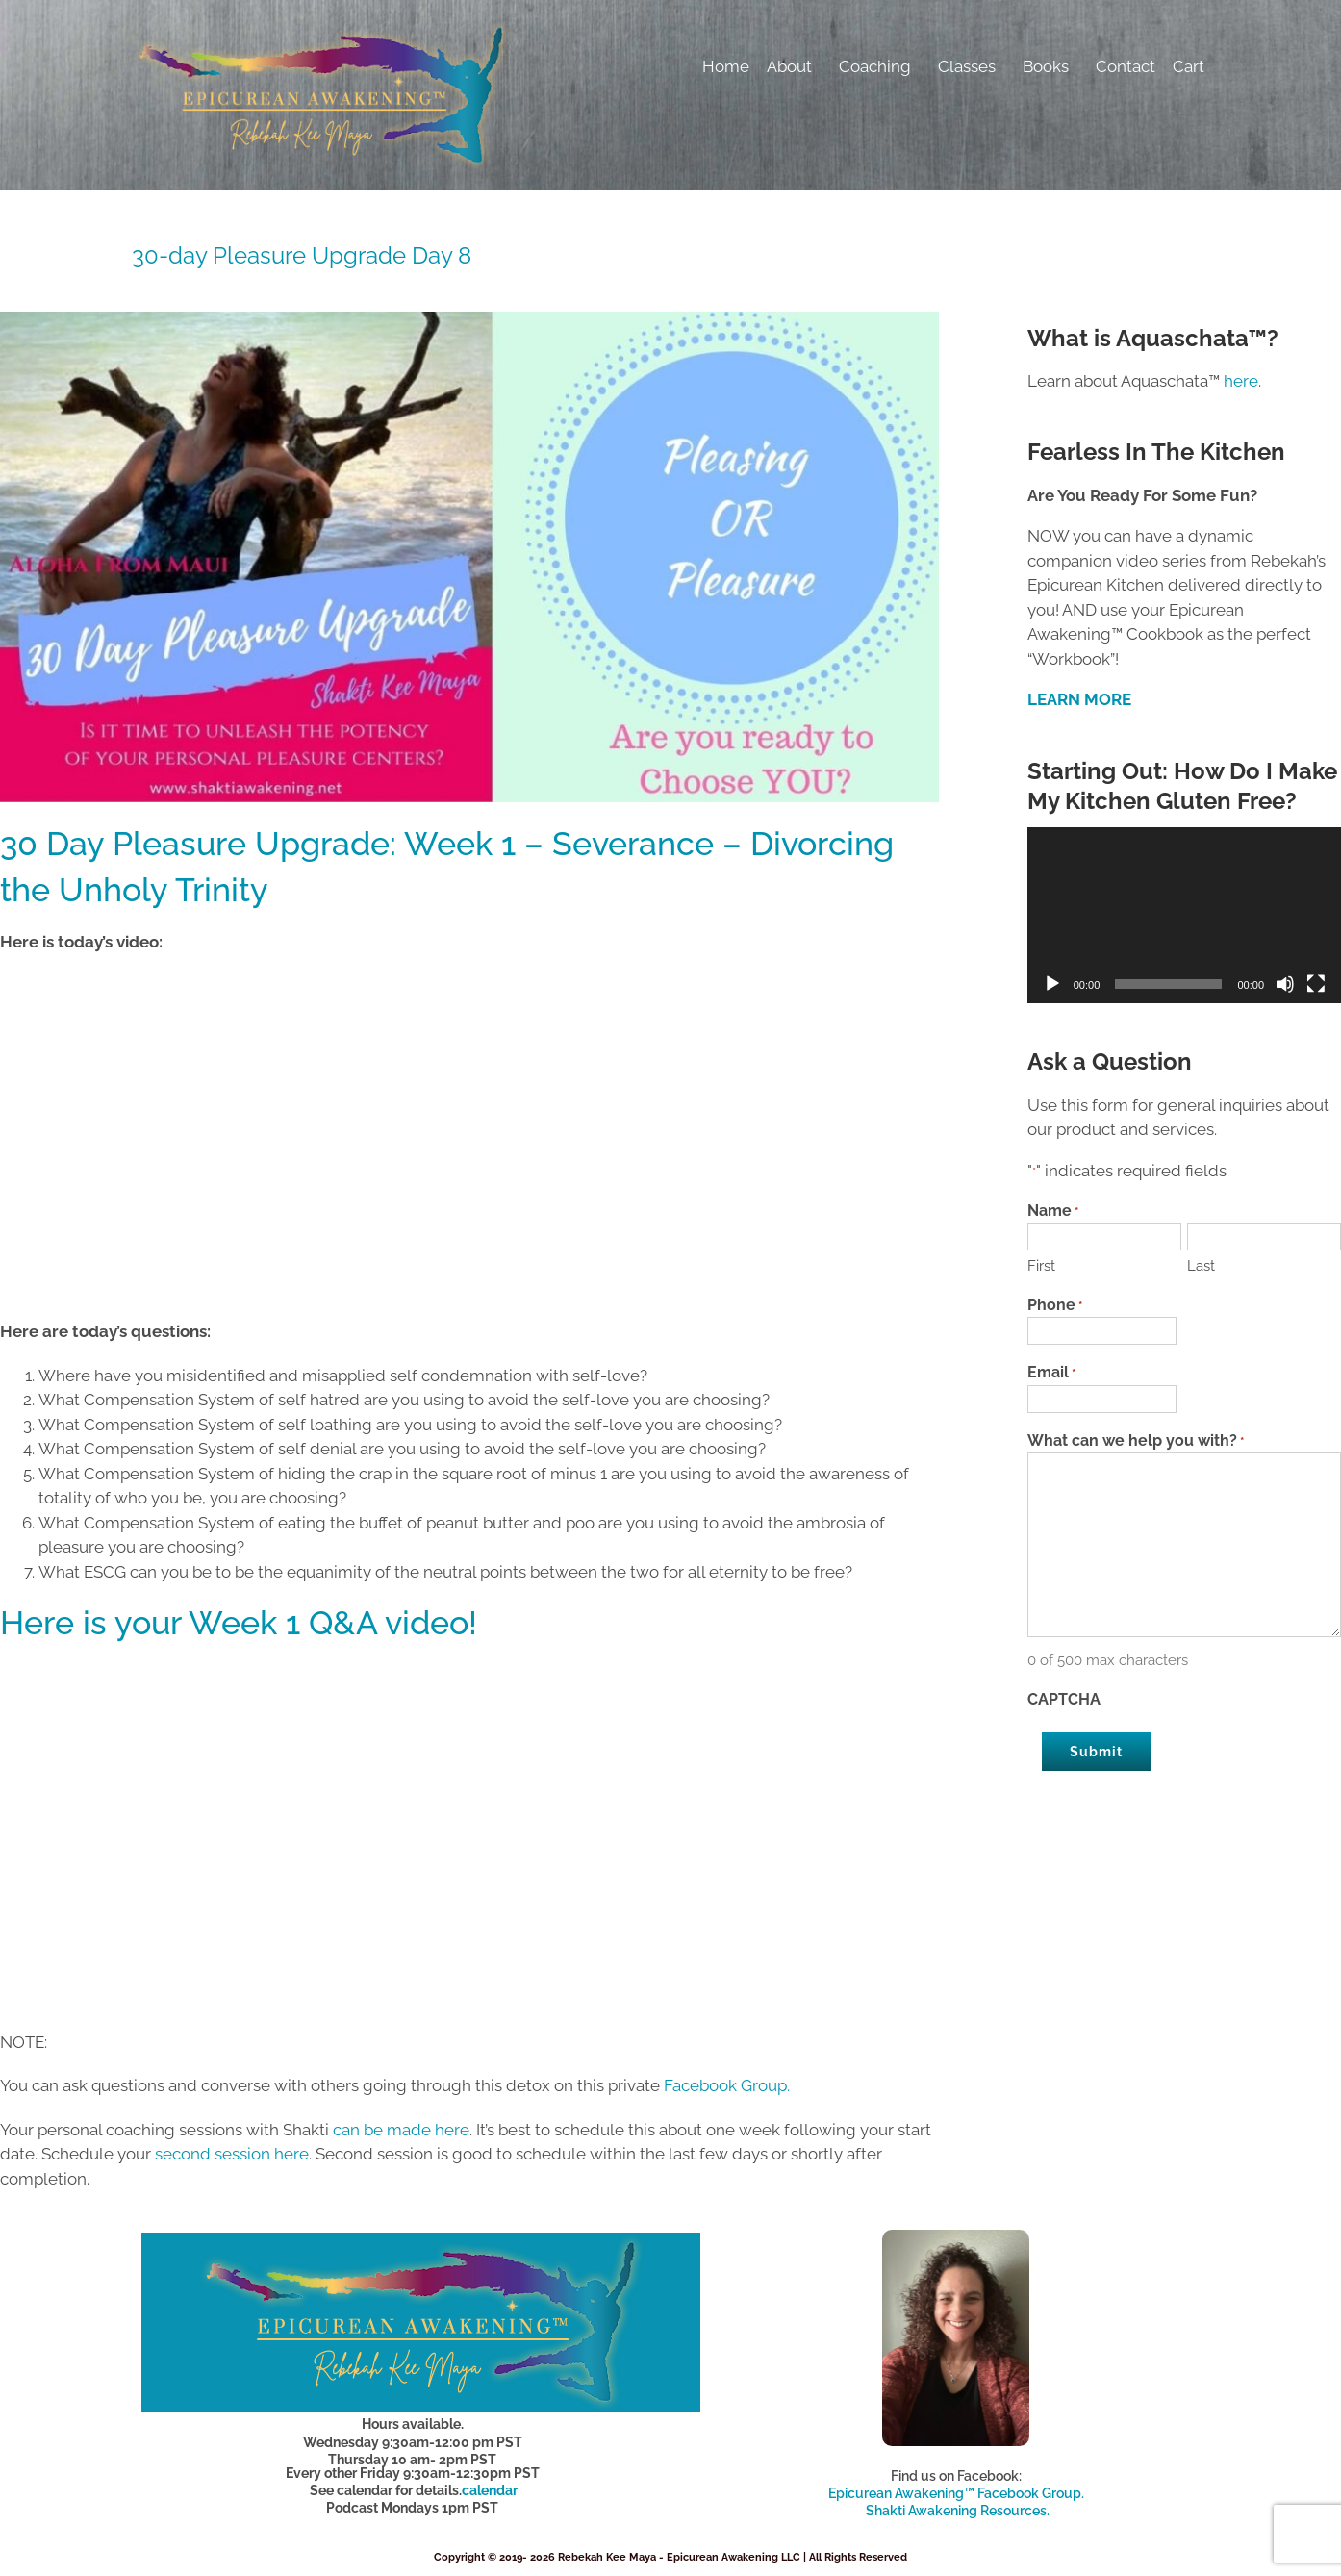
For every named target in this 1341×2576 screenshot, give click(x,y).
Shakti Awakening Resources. (958, 2510)
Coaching (880, 66)
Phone (1054, 1306)
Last (1201, 1266)
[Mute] (1285, 984)
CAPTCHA (1064, 1699)
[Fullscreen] (1316, 984)
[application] (1184, 915)
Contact (1125, 66)
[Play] (1052, 984)
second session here (232, 2153)
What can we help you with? (1135, 1441)
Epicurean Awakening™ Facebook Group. (956, 2493)
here (1241, 381)
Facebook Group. (729, 2085)
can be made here (401, 2129)
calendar (490, 2490)
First (1041, 1266)
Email (1051, 1373)
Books (1050, 66)
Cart (1188, 66)
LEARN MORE (1079, 699)
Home (725, 66)
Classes (971, 66)
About (794, 66)
